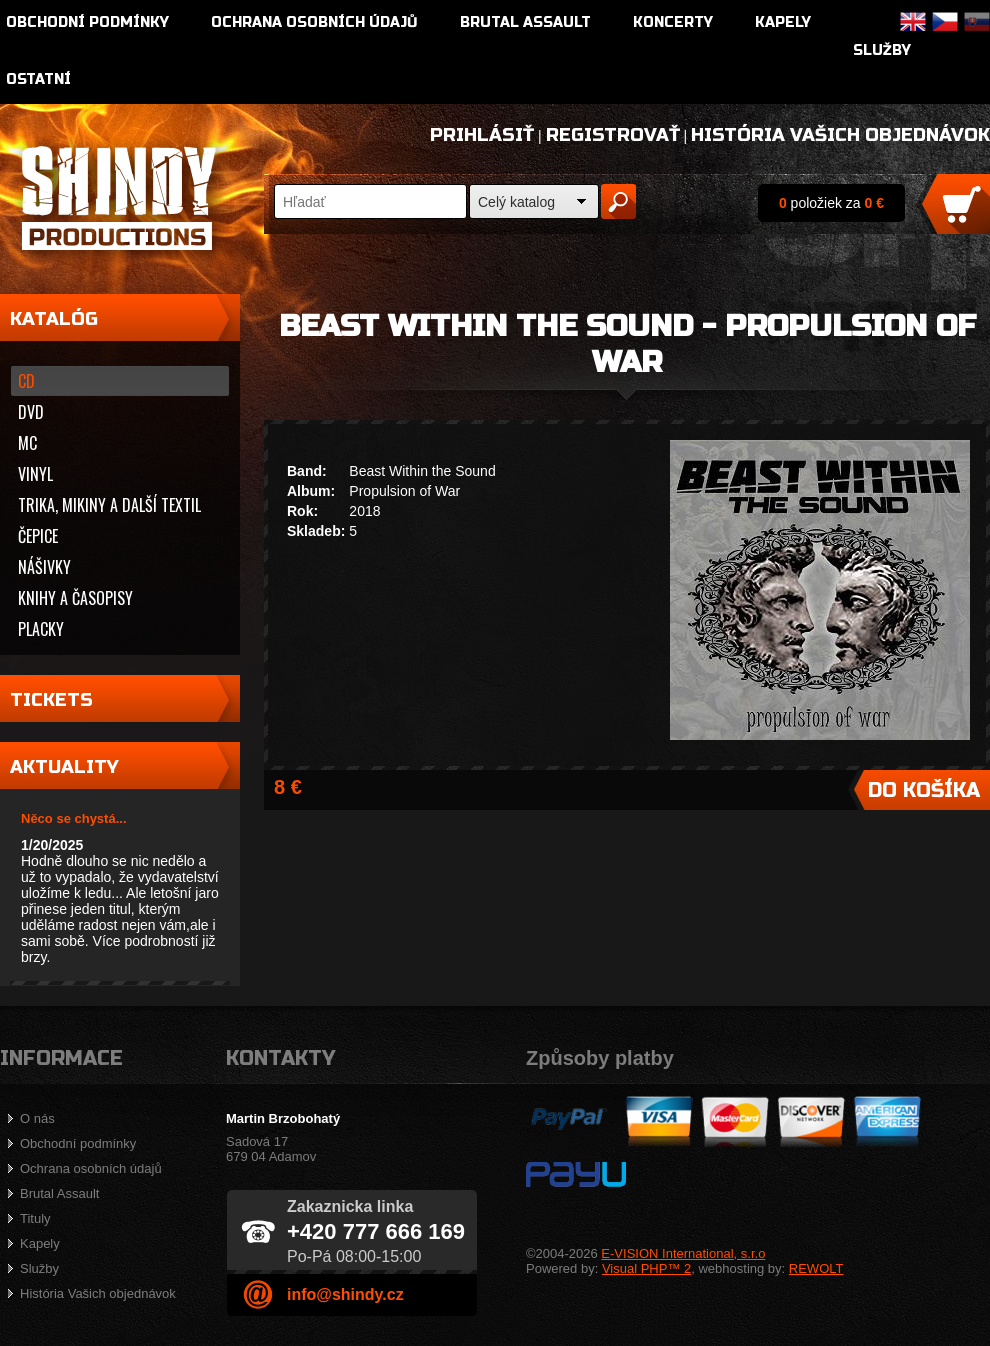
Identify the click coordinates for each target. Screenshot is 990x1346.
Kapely (783, 22)
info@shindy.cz (345, 1294)
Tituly (35, 1218)
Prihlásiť (482, 135)
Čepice (38, 536)
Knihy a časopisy (75, 598)
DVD (31, 412)
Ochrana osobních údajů (314, 22)
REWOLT (816, 1268)
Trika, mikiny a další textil (109, 505)
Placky (41, 629)
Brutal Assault (525, 22)
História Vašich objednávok (840, 135)
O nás (37, 1118)
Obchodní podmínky (87, 22)
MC (27, 443)
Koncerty (673, 22)
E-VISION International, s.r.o (683, 1253)
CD (26, 381)
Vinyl (35, 474)
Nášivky (44, 567)
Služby (882, 50)
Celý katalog (516, 202)
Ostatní (38, 79)
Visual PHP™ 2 (646, 1268)
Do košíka (924, 790)
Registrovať (613, 135)
